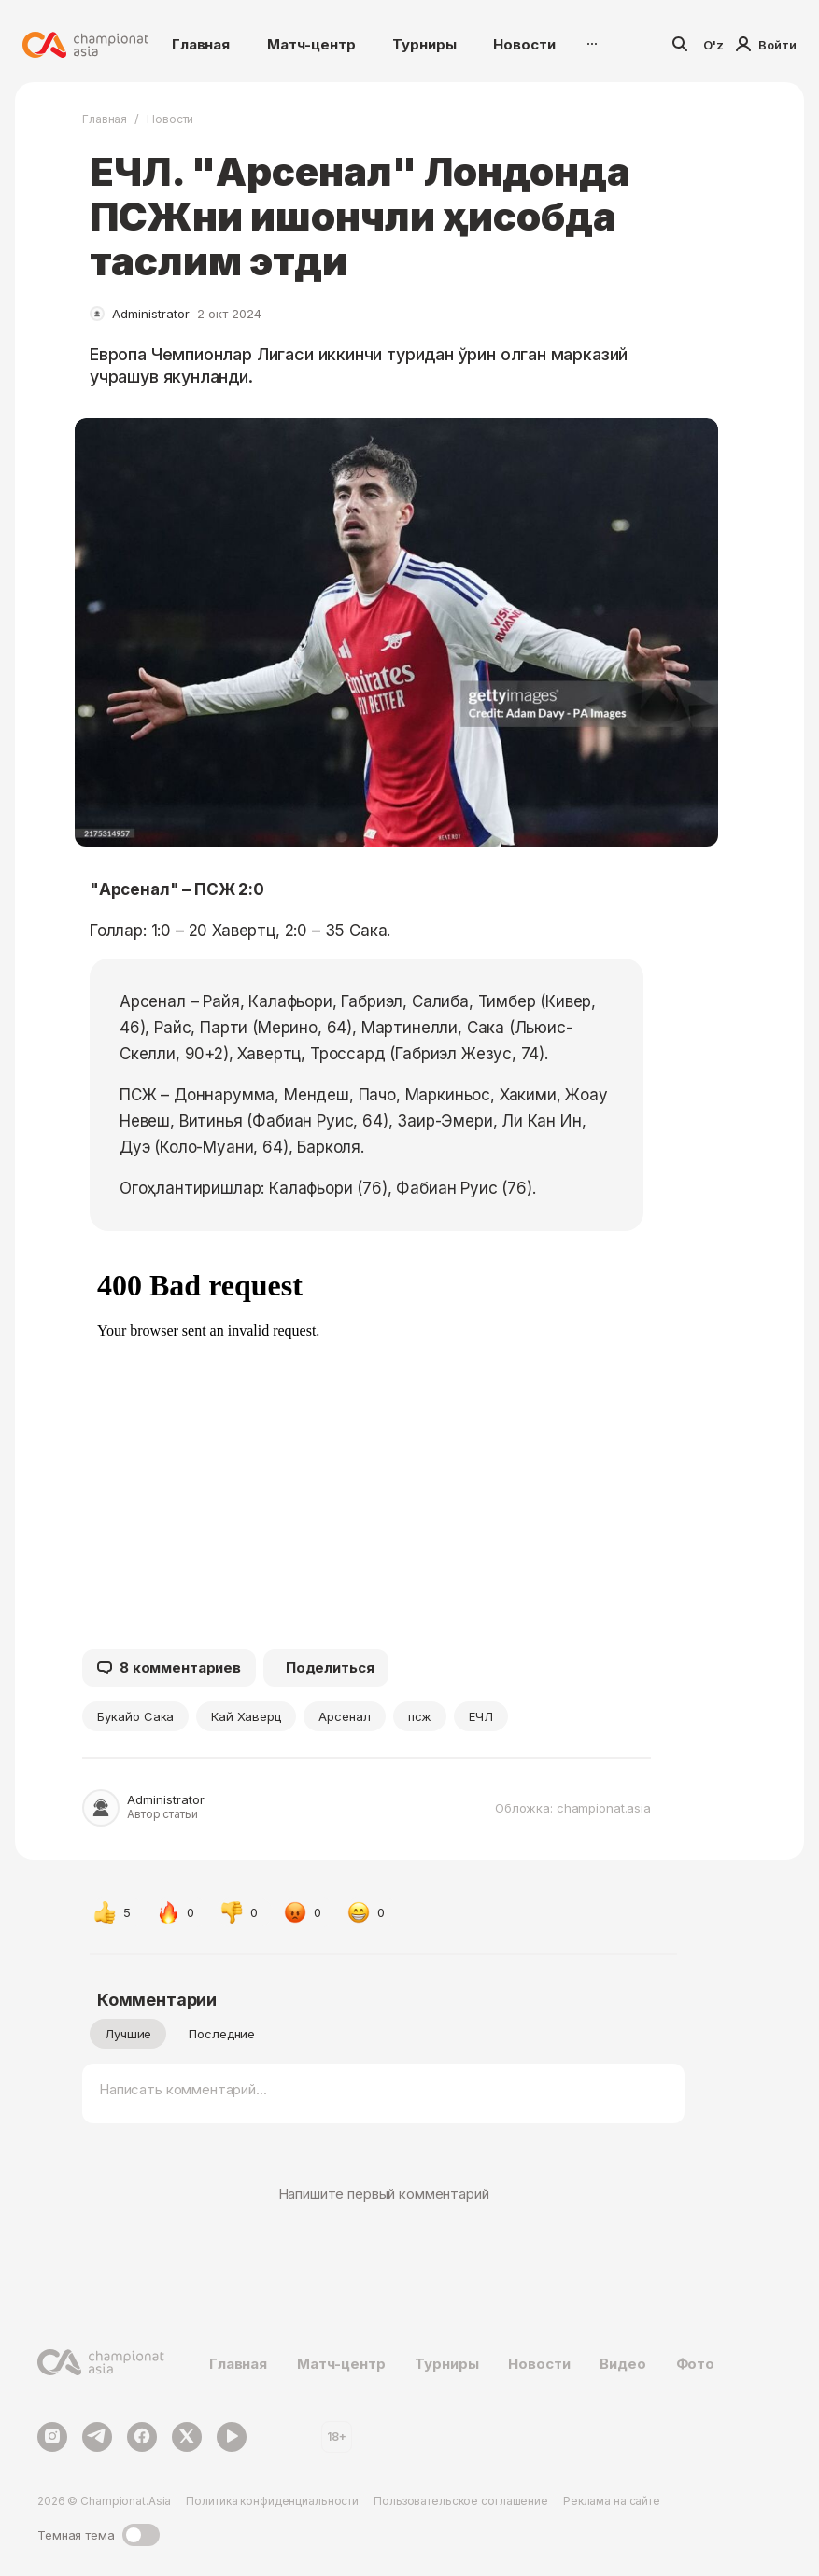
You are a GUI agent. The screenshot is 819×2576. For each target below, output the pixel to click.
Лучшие (128, 2033)
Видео (622, 2364)
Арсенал (344, 1716)
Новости (524, 44)
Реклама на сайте (611, 2501)
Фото (695, 2364)
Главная (201, 44)
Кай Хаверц (245, 1716)
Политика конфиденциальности (272, 2501)
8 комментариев (169, 1668)
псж (420, 1716)
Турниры (424, 44)
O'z (713, 44)
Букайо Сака (135, 1716)
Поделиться (330, 1667)
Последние (222, 2033)
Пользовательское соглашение (461, 2501)
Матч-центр (311, 44)
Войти (766, 44)
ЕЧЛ (481, 1716)
